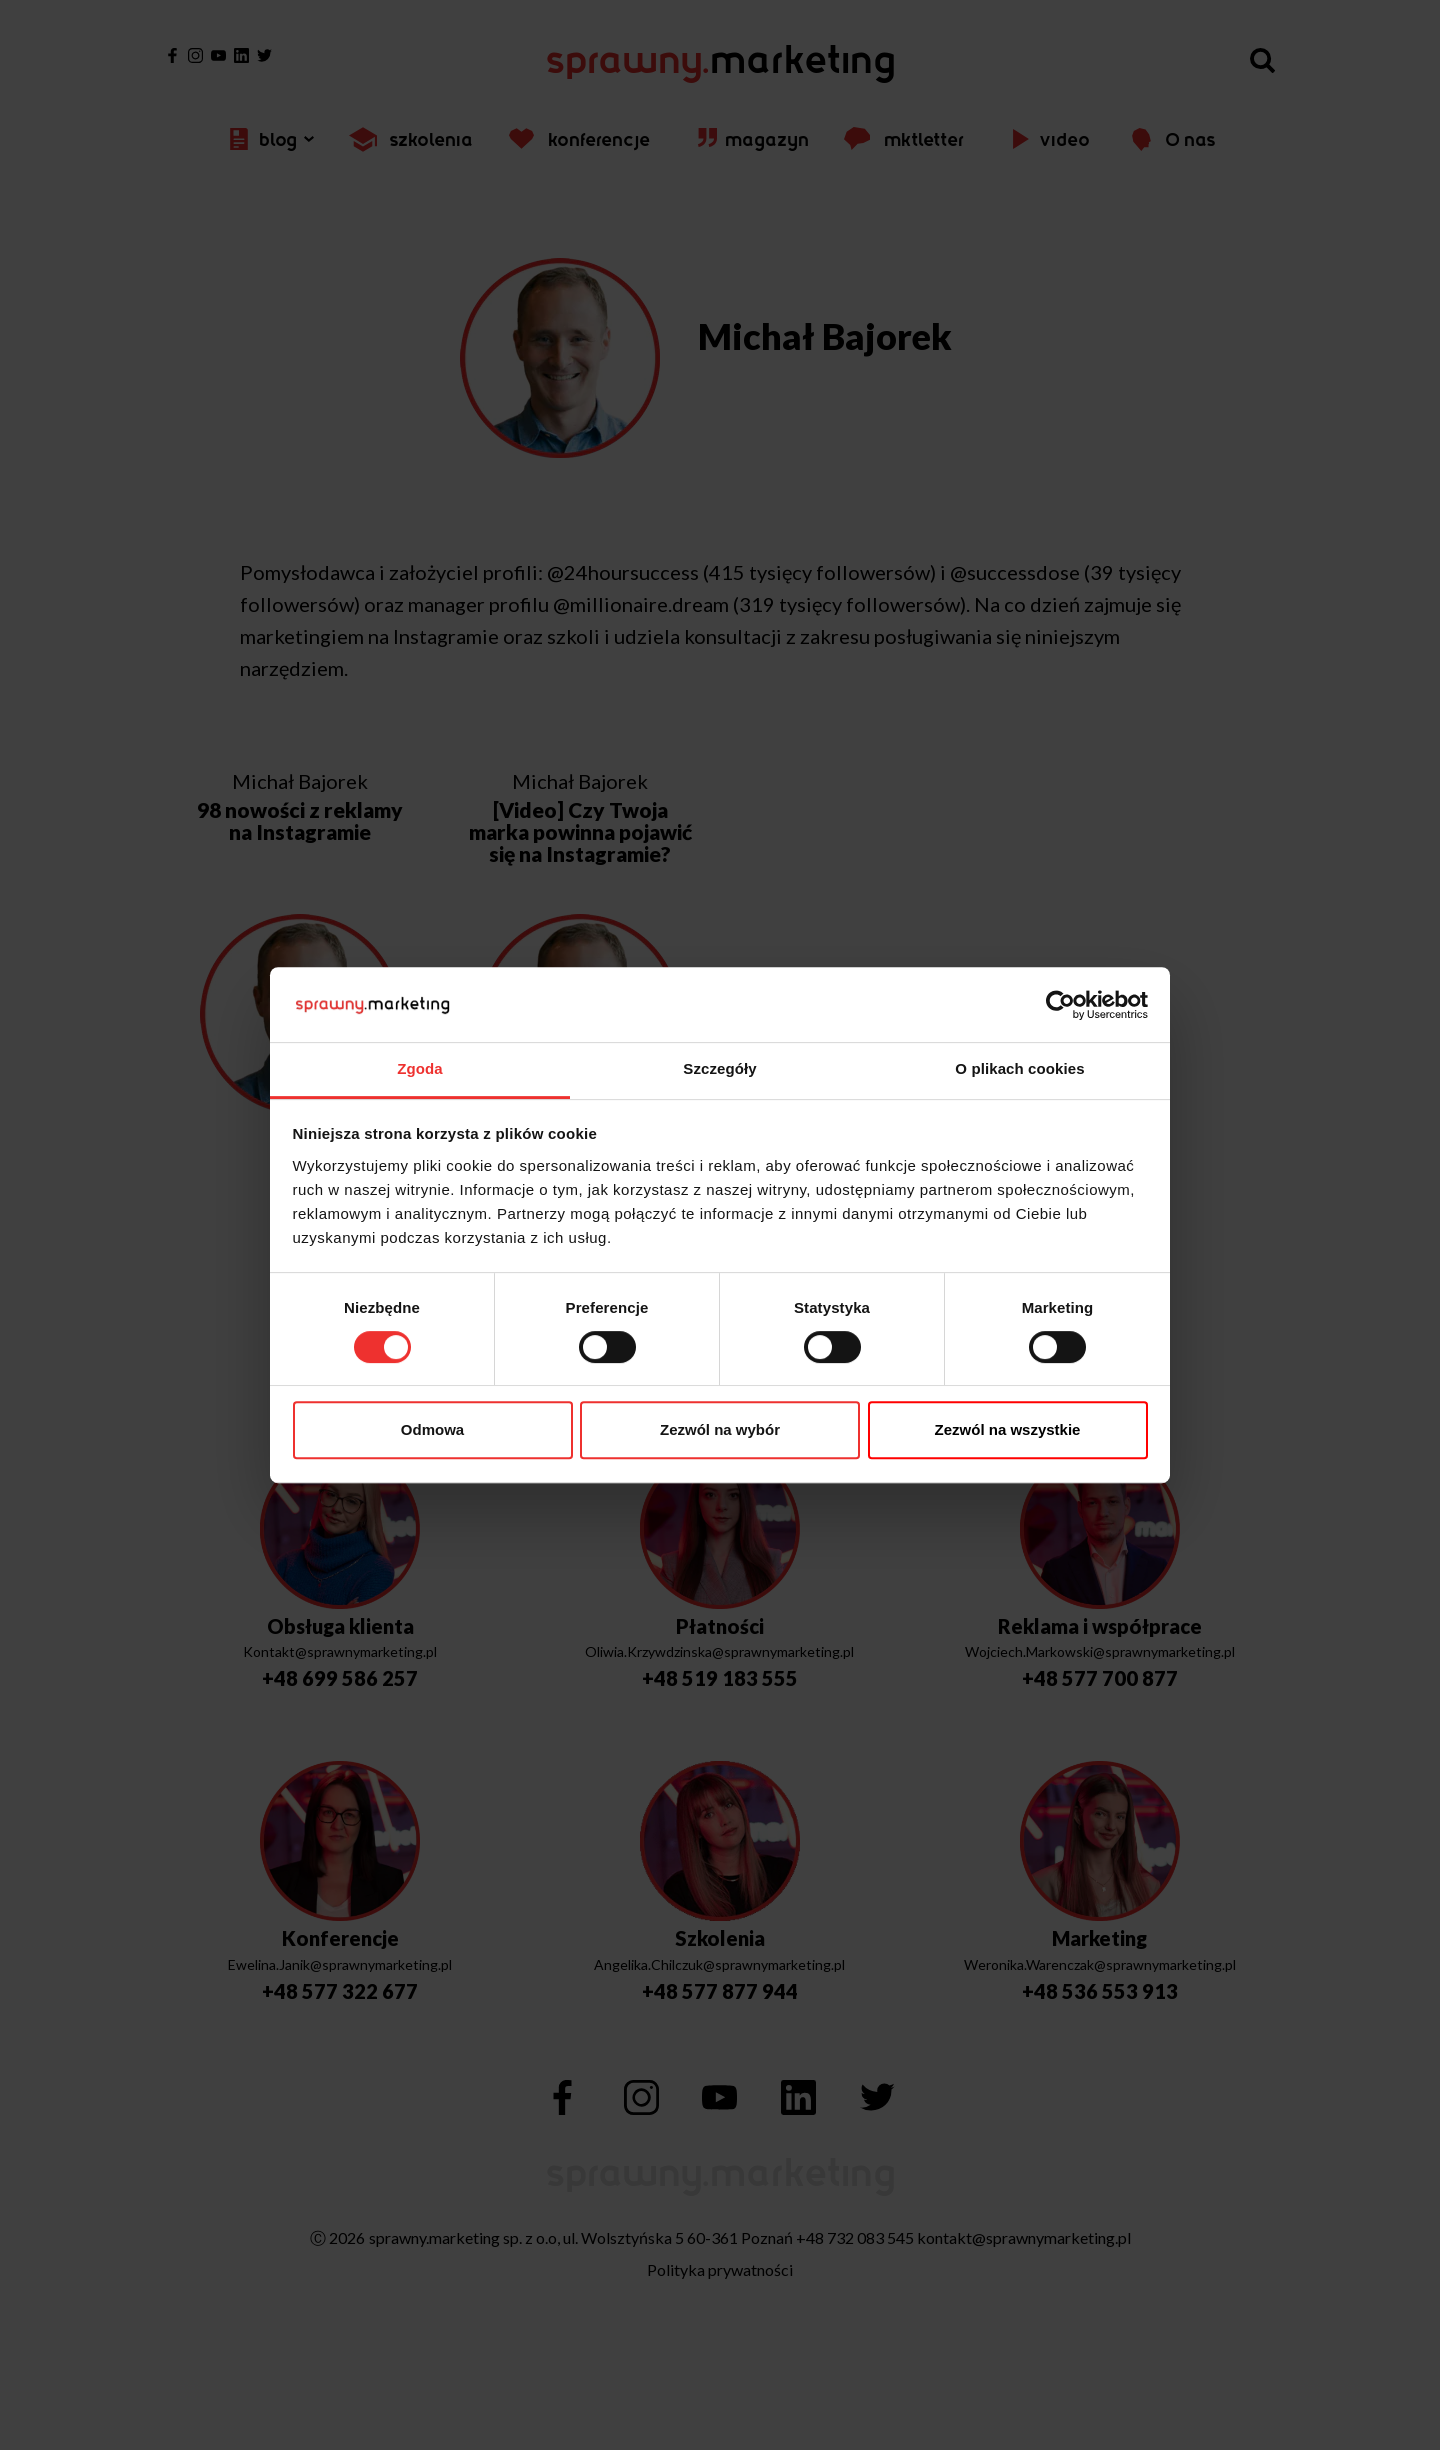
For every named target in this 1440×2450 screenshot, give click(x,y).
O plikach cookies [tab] (1019, 1068)
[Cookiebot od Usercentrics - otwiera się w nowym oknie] (1060, 1005)
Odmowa (432, 1429)
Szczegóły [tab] (719, 1068)
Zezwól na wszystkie (1008, 1429)
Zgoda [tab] (420, 1068)
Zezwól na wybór (720, 1429)
